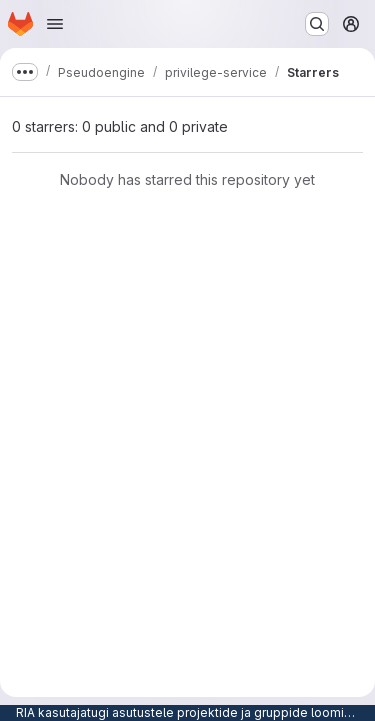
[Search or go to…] (317, 24)
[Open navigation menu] (55, 24)
